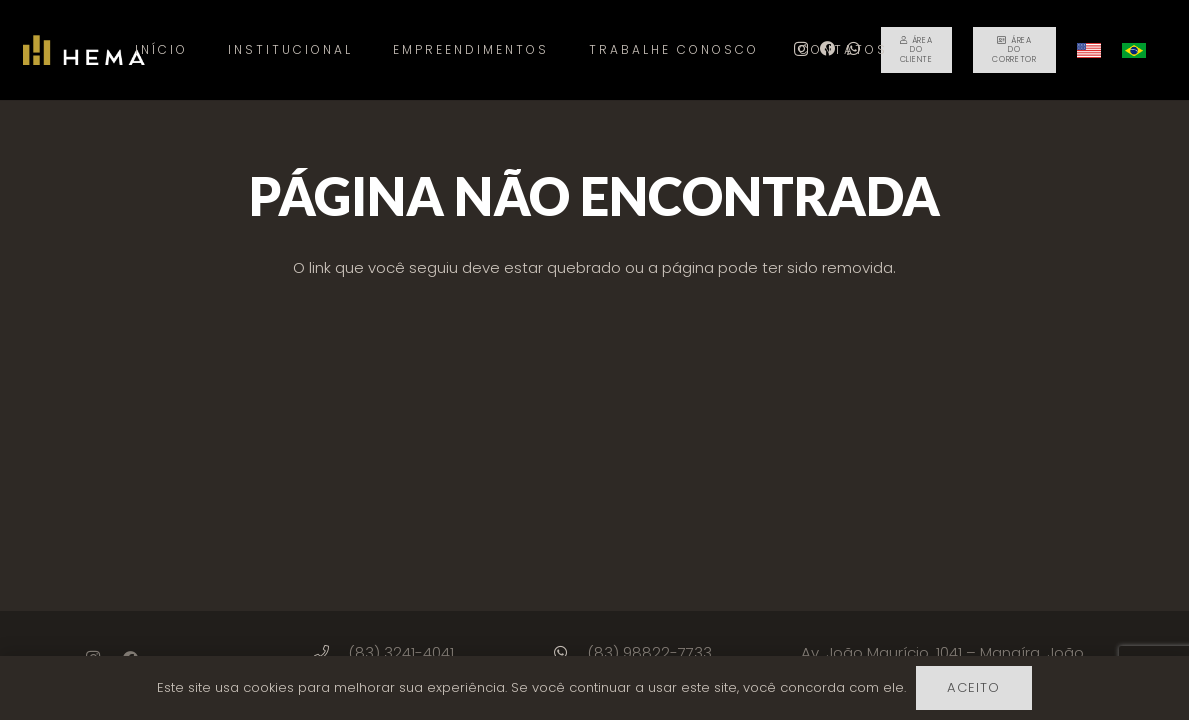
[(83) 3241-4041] (330, 652)
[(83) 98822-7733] (569, 652)
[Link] (84, 50)
